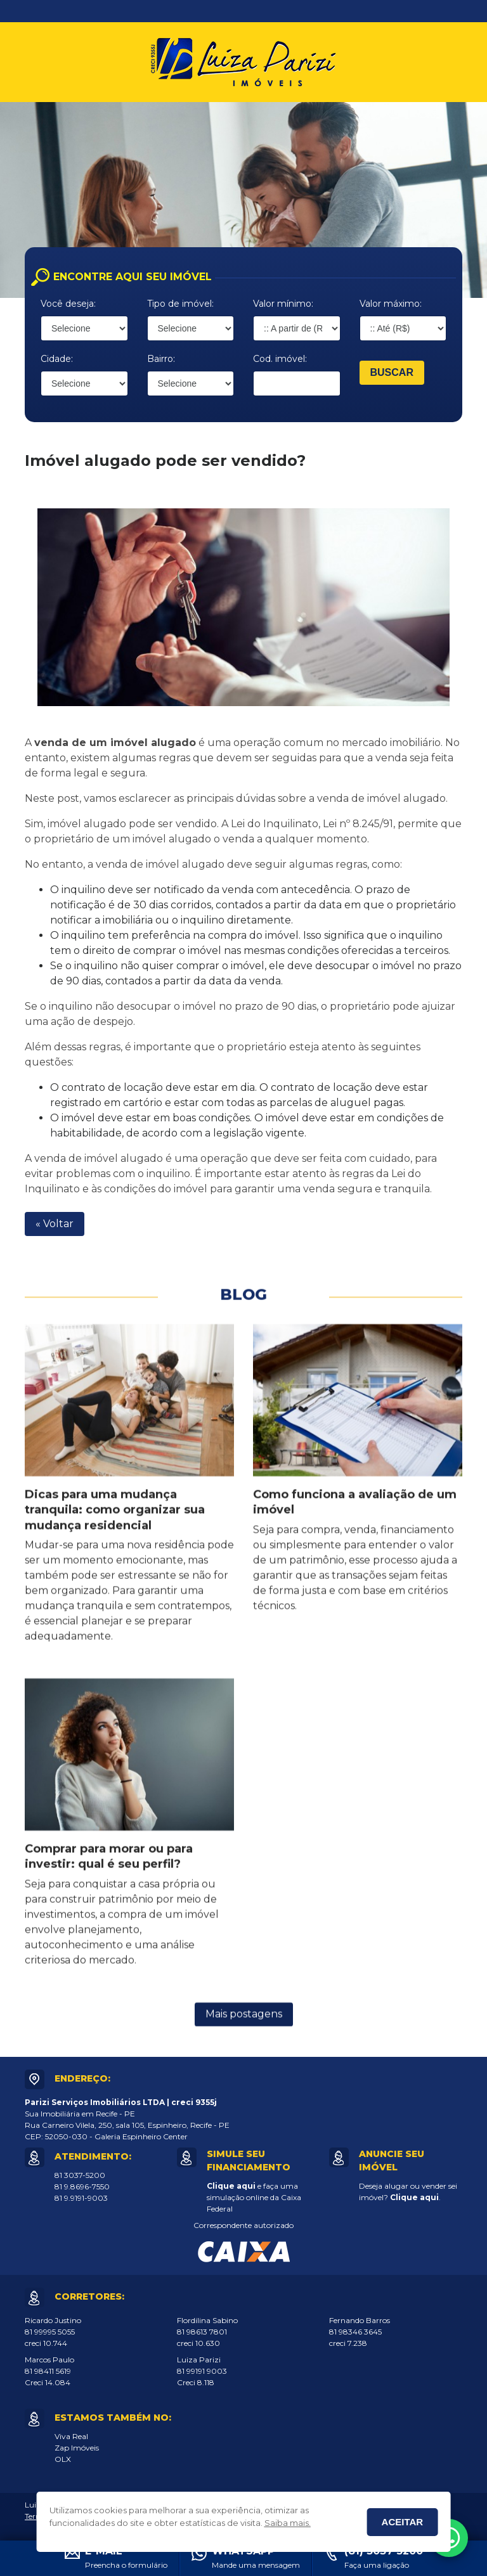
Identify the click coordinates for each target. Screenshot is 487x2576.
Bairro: (161, 358)
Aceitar (403, 2521)
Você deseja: (68, 303)
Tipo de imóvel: (180, 303)
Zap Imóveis (77, 2447)
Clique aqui (231, 2186)
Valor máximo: (391, 303)
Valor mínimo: (283, 303)
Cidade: (57, 358)
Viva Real (71, 2436)
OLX (63, 2459)
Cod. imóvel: (280, 358)
